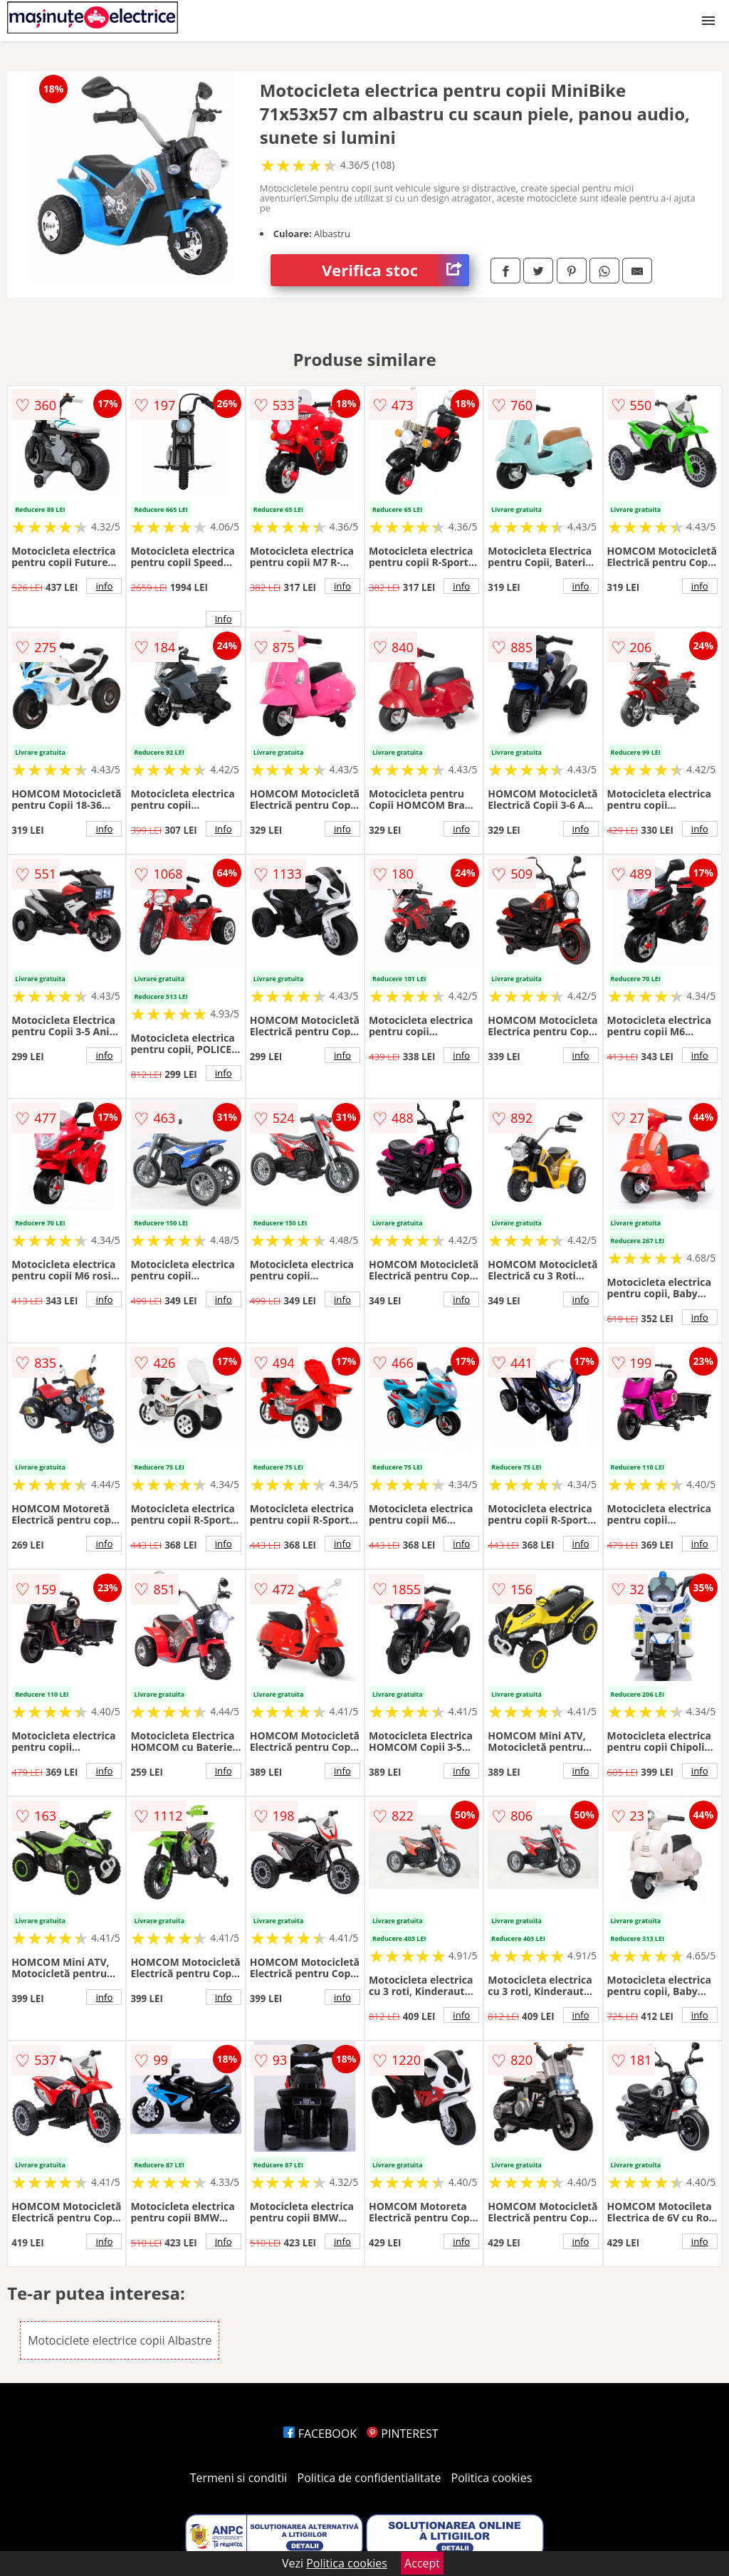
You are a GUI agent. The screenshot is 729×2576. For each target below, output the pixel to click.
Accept (422, 2563)
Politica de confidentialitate (369, 2478)
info (103, 586)
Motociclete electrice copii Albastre (119, 2340)
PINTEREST (402, 2433)
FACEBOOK (320, 2433)
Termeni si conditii (239, 2478)
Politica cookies (492, 2478)
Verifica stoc (395, 270)
